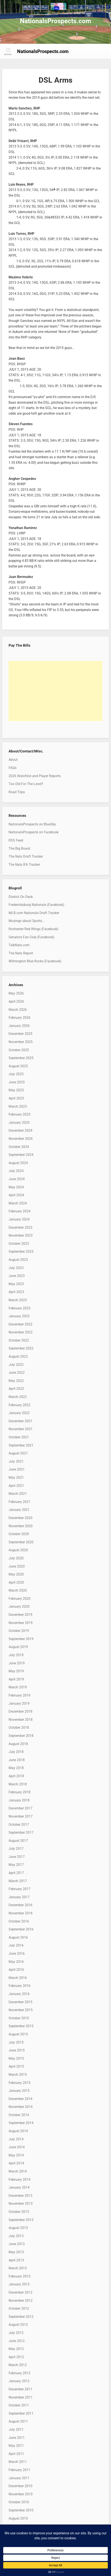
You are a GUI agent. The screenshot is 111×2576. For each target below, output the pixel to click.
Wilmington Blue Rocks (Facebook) (35, 961)
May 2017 (16, 1865)
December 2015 (20, 2002)
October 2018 (19, 1727)
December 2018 (20, 1711)
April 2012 (16, 2357)
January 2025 (19, 1122)
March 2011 (18, 2462)
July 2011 (16, 2429)
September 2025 (21, 1058)
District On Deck (21, 897)
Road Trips (17, 792)
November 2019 (21, 1623)
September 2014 (21, 2123)
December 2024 (20, 1130)
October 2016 (19, 1921)
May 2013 (16, 2252)
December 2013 (20, 2196)
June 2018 (17, 1760)
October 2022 (19, 1340)
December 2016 (20, 1905)
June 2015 (17, 2050)
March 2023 (18, 1300)
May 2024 (16, 1187)
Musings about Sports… (26, 921)
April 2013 (16, 2260)
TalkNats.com (19, 945)
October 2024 (19, 1147)
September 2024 (21, 1155)
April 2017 (16, 1873)
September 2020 (21, 1542)
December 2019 (20, 1615)
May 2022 (16, 1381)
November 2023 (21, 1235)
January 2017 (19, 1897)
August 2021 (18, 1453)
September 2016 (21, 1929)
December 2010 (20, 2486)
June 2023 (17, 1276)
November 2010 (21, 2494)
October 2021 (19, 1437)
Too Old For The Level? (26, 784)
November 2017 (21, 1816)
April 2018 (16, 1776)
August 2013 (18, 2228)
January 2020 (19, 1606)
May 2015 (16, 2058)
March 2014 (18, 2171)
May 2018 (16, 1768)
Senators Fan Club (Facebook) (31, 937)
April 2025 (16, 1098)
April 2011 (16, 2454)
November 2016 (21, 1913)
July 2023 (16, 1268)
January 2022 (19, 1413)
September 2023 (21, 1251)
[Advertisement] (55, 691)
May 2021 (16, 1477)
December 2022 (20, 1324)
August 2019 (18, 1647)
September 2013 (21, 2220)
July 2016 (16, 1945)
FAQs (12, 768)
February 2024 (19, 1211)
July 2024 (16, 1171)
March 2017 (18, 1881)
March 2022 (18, 1397)
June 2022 (17, 1373)
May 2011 (16, 2446)
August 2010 (18, 2518)
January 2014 (19, 2187)
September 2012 (21, 2317)
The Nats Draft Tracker (26, 856)
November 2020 (21, 1526)
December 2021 (20, 1421)
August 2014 (18, 2131)
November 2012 (21, 2301)
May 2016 (16, 1962)
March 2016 (18, 1978)
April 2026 (16, 1001)
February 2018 (19, 1792)
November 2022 (21, 1332)
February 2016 (19, 1986)
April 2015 (16, 2066)
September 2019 (21, 1639)
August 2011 (18, 2421)
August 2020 (18, 1550)
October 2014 (19, 2115)
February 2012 (19, 2373)
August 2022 (18, 1356)
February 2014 (19, 2179)
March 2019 (18, 1687)
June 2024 (17, 1179)
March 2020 (18, 1590)
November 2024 (21, 1139)
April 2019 (16, 1679)
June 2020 (17, 1566)
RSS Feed (16, 840)
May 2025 (16, 1090)
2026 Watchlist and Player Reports (35, 776)
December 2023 (20, 1227)
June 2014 (17, 2147)
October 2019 (19, 1631)
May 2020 (16, 1574)
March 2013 (18, 2268)
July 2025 (16, 1074)
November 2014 (21, 2107)
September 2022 (21, 1348)
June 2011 (17, 2438)
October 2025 (19, 1050)
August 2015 (18, 2034)
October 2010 (19, 2502)
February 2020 (19, 1599)
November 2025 (21, 1042)
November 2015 (21, 2010)
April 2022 (16, 1389)
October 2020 (19, 1534)
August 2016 (18, 1937)
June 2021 (17, 1469)
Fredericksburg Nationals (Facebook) (36, 905)
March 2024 (18, 1203)
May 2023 (16, 1284)
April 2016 (16, 1970)
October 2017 (19, 1824)
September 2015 (21, 2026)
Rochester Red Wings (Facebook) (33, 929)
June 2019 (17, 1663)
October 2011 (19, 2405)
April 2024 (16, 1195)
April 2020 (16, 1582)
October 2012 (19, 2308)
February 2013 (19, 2276)
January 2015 (19, 2091)
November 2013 (21, 2204)
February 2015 (19, 2083)
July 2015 (16, 2042)
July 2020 (16, 1558)
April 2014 (16, 2163)
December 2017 (20, 1808)
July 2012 (16, 2333)
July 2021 (16, 1461)
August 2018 (18, 1744)
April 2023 (16, 1292)
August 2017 (18, 1841)
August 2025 (18, 1066)
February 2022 (19, 1405)
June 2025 (17, 1082)
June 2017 (17, 1857)
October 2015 (19, 2018)
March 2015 (18, 2075)
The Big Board (19, 848)
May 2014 (16, 2155)
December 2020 (20, 1518)
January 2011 (19, 2478)
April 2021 (16, 1486)
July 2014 (16, 2139)
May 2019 (16, 1671)
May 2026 (16, 993)
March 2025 (18, 1106)
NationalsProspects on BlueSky (32, 824)
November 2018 (21, 1720)
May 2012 (16, 2349)
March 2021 (18, 1494)
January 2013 (19, 2284)
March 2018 (18, 1784)
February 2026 (19, 1018)
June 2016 (17, 1953)
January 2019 (19, 1703)
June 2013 (17, 2244)
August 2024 (18, 1163)
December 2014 (20, 2099)
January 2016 (19, 1994)
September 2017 (21, 1832)
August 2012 (18, 2325)
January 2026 (19, 1026)
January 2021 (19, 1510)
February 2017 (19, 1889)
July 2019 (16, 1655)
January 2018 (19, 1800)
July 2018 (16, 1752)
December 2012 (20, 2292)
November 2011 (21, 2397)
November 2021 (21, 1429)
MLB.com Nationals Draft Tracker (34, 913)
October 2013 (19, 2212)
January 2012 (19, 2381)
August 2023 (18, 1260)
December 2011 (20, 2389)
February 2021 (19, 1502)
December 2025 (20, 1034)
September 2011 (21, 2413)
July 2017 (16, 1849)
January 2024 (19, 1219)
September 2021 (21, 1445)
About (13, 760)
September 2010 (21, 2510)
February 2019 (19, 1695)
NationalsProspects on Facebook (33, 832)
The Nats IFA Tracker (24, 865)
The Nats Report (21, 953)
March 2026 (18, 1010)
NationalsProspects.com (55, 21)
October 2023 (19, 1244)
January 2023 (19, 1316)
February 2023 (19, 1308)
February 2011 (19, 2470)
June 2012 (17, 2341)
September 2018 (21, 1736)
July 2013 (16, 2236)
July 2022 (16, 1365)
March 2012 (18, 2365)
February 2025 (19, 1114)
